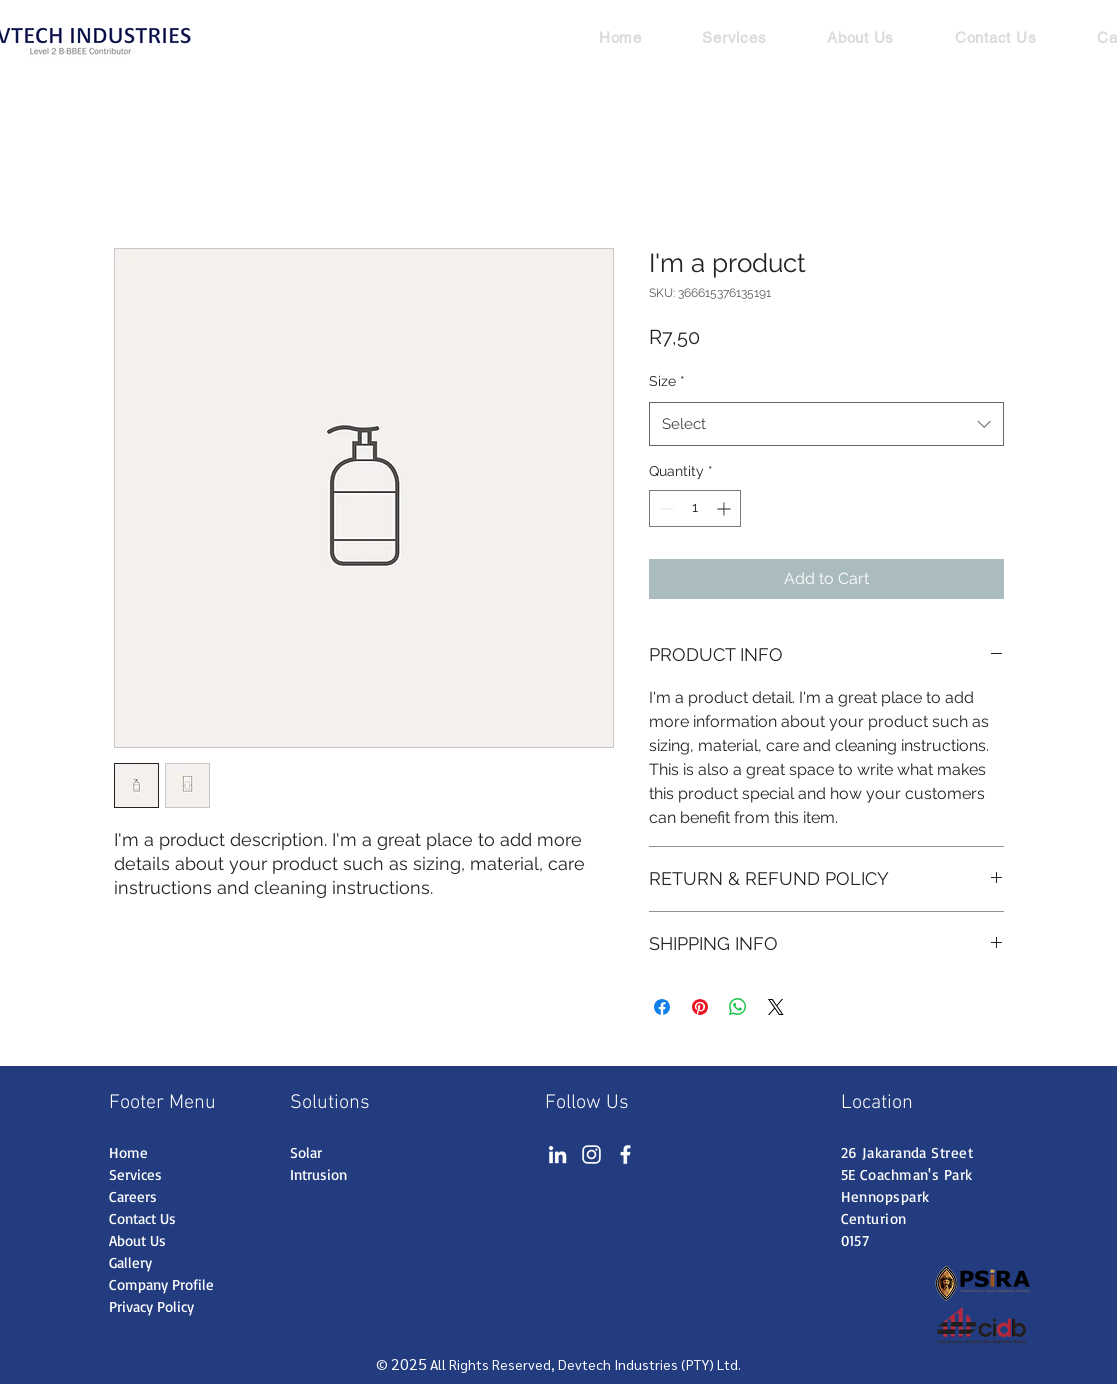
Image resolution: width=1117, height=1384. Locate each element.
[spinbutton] (695, 508)
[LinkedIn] (557, 1154)
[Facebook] (625, 1154)
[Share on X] (776, 1007)
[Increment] (725, 508)
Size (667, 381)
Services (135, 1174)
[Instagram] (591, 1154)
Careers (133, 1196)
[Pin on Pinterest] (700, 1007)
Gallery (130, 1262)
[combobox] (826, 424)
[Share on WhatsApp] (738, 1007)
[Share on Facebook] (662, 1007)
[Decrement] (664, 508)
